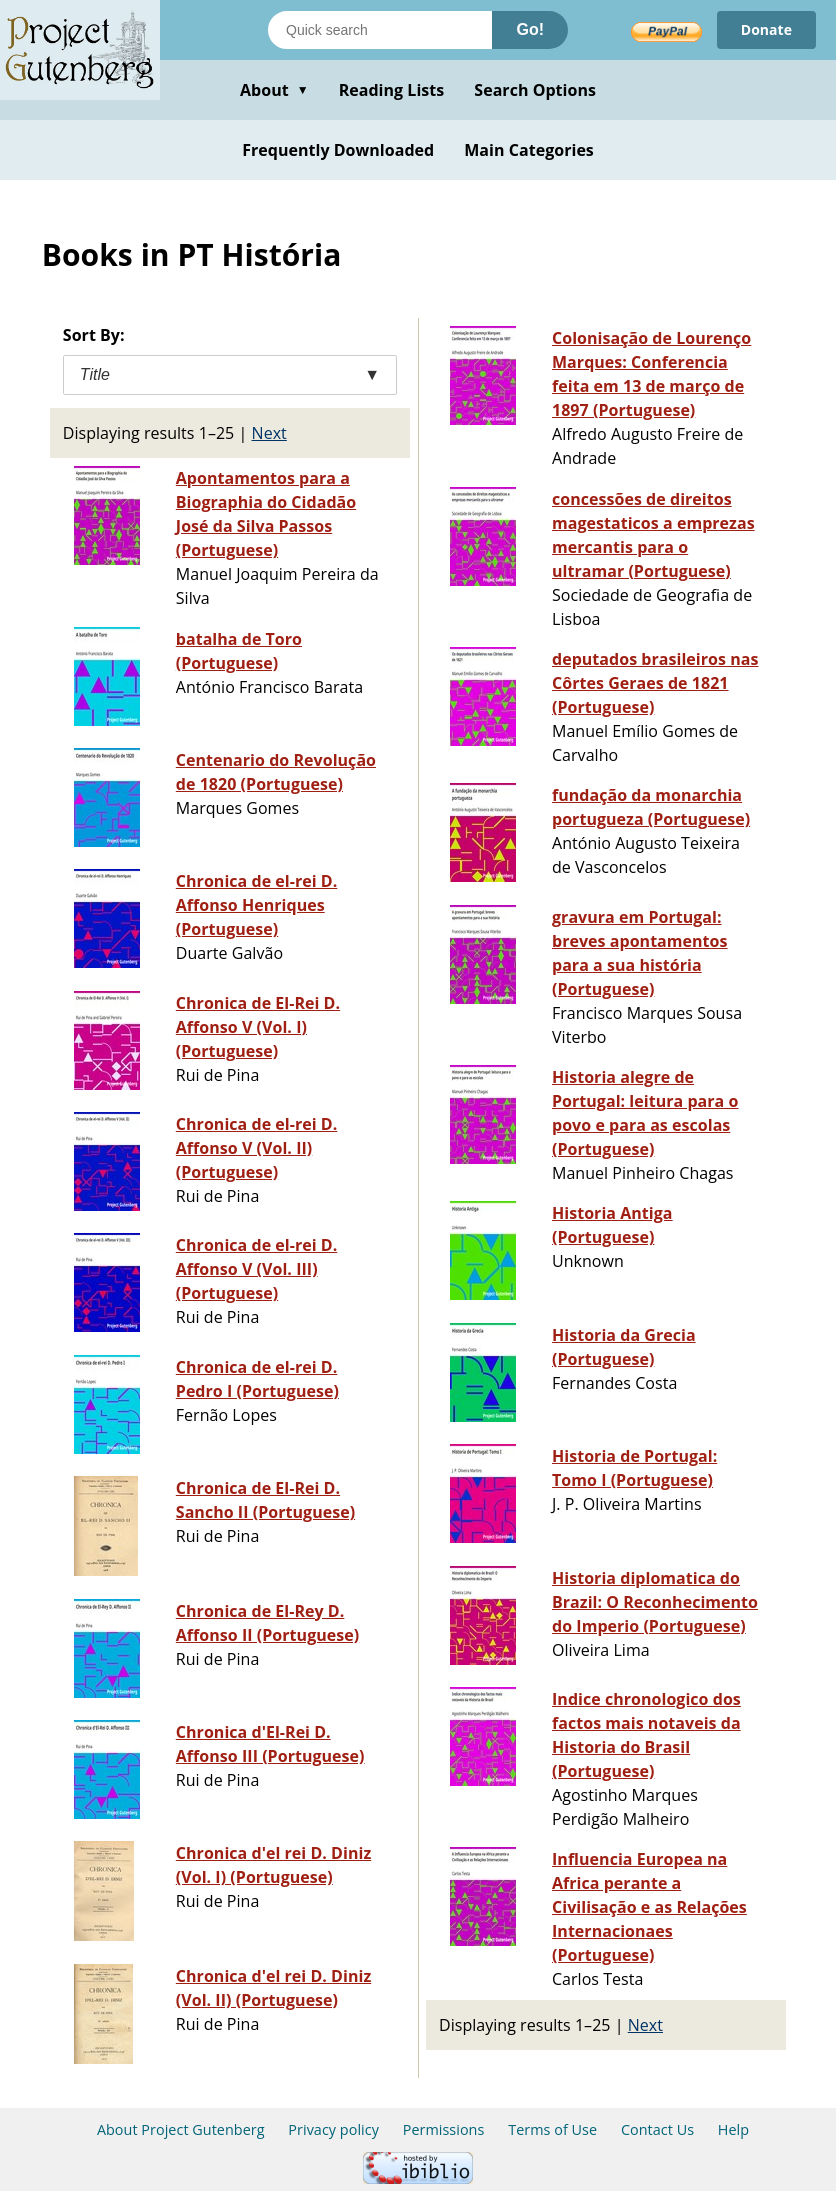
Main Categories (529, 150)
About (274, 90)
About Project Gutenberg (181, 2129)
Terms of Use (552, 2129)
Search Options (535, 90)
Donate (766, 29)
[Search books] (380, 30)
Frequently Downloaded (338, 150)
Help (733, 2129)
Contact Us (657, 2129)
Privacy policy (333, 2129)
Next (269, 433)
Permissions (444, 2129)
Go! (530, 29)
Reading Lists (392, 90)
